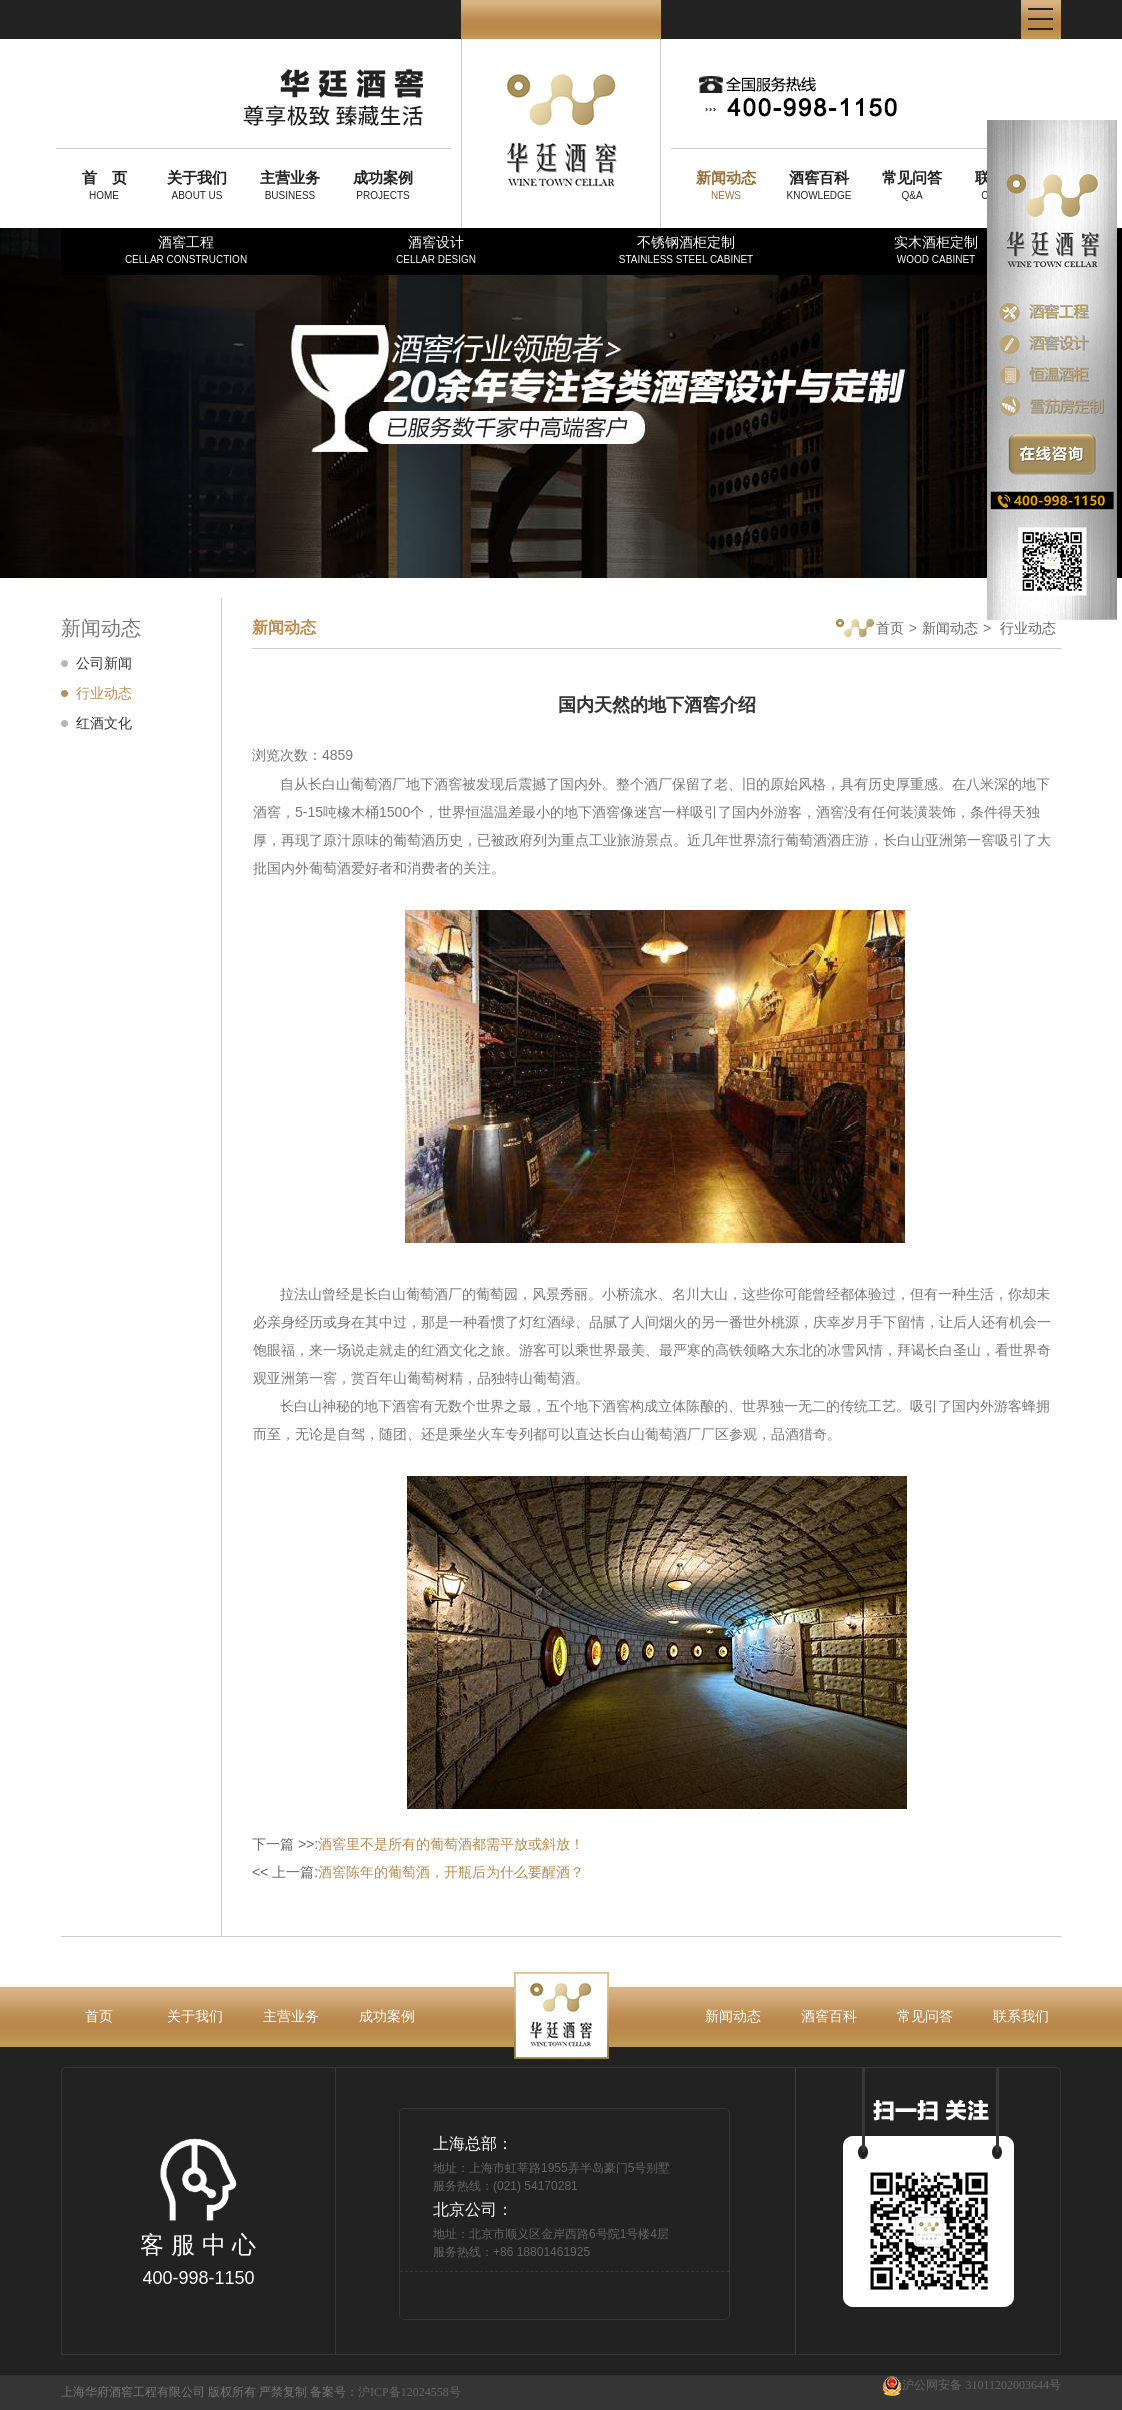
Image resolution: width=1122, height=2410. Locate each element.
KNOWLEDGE (819, 185)
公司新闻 (104, 663)
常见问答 (925, 2016)
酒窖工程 (186, 249)
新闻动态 (950, 628)
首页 (870, 629)
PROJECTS (383, 185)
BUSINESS (290, 185)
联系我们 (1021, 2016)
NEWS (726, 185)
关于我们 (195, 2016)
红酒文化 (104, 723)
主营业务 (291, 2016)
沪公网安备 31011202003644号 (971, 2385)
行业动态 (104, 693)
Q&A (912, 185)
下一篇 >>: (418, 1844)
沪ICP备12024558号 (409, 2392)
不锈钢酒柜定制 (686, 249)
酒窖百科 (829, 2016)
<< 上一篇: (418, 1872)
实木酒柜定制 (936, 249)
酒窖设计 (436, 249)
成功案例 (387, 2016)
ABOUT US (197, 185)
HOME (104, 185)
